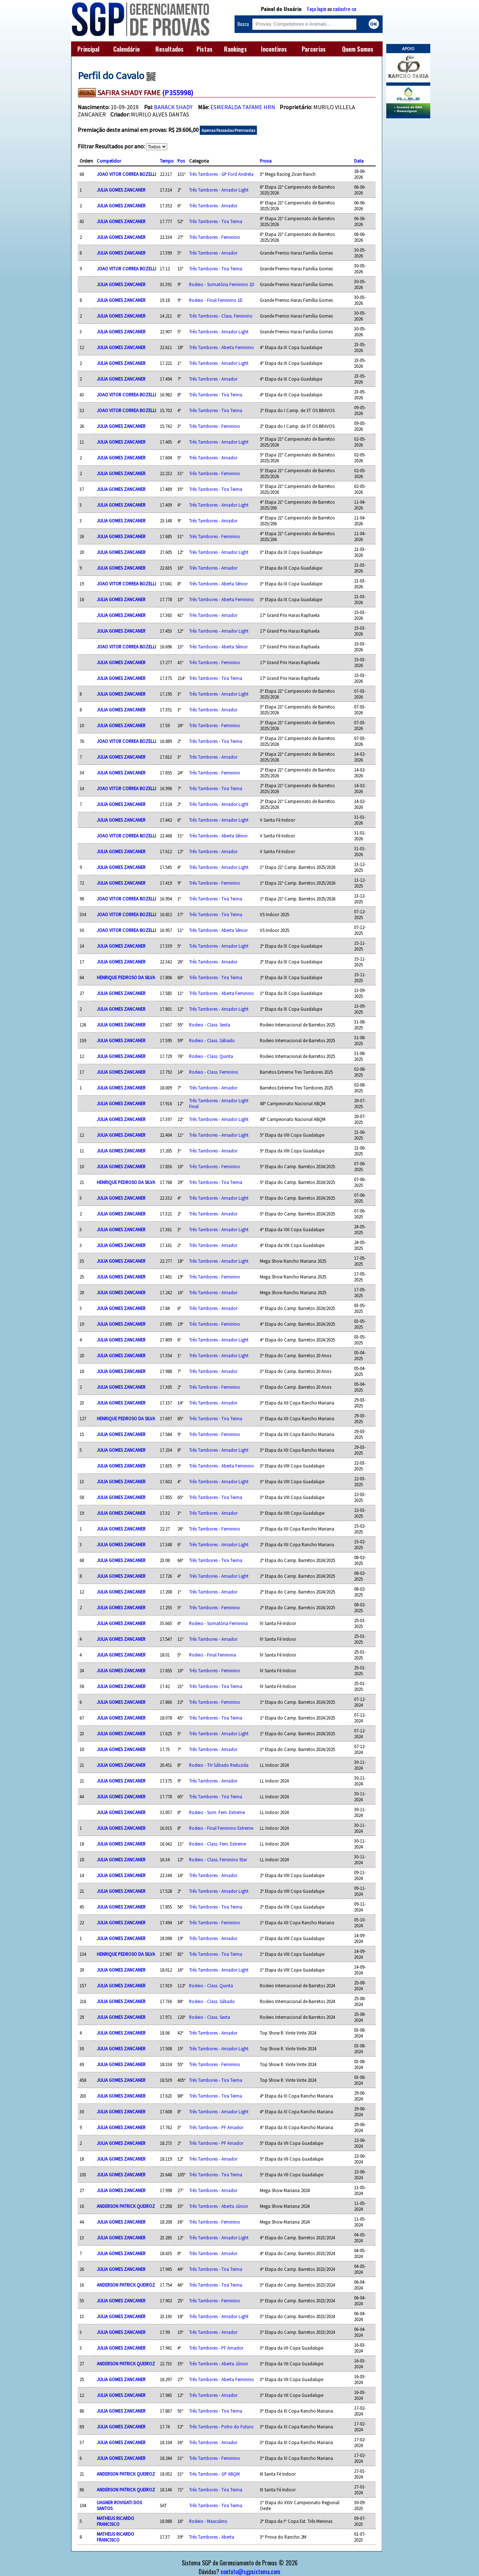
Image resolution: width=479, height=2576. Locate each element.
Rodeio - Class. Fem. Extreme (217, 1844)
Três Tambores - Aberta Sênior (218, 583)
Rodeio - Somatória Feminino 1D (221, 284)
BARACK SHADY (173, 107)
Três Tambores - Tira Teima (215, 221)
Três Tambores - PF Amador (216, 2127)
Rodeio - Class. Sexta (209, 1025)
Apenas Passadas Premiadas (228, 130)
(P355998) (177, 92)
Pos (181, 161)
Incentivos (274, 49)
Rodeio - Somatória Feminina (218, 1623)
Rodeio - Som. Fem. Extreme (217, 1812)
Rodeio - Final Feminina (212, 1655)
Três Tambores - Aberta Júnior (218, 2206)
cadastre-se (344, 8)
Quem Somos (357, 49)
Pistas (204, 49)
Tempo (167, 161)
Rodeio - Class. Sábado (212, 1040)
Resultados (169, 49)
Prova (266, 161)
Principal (88, 49)
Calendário (126, 49)
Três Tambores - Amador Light (218, 190)
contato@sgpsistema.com (250, 2571)
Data (359, 161)
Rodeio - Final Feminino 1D (216, 300)
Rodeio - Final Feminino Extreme (221, 1828)
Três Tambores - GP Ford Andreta (221, 174)
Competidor (109, 161)
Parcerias (314, 49)
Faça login (316, 8)
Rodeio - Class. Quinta (211, 1056)
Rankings (235, 49)
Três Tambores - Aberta (211, 2537)
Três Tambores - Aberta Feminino (221, 347)
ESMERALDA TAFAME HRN (242, 107)
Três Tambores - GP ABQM (214, 2474)
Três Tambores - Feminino (214, 237)
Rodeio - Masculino (208, 2521)
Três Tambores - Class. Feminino (221, 316)
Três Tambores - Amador (213, 205)
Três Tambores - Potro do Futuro (221, 2426)
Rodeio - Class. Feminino (213, 1072)
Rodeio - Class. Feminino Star (218, 1859)
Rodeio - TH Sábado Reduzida (218, 1765)
